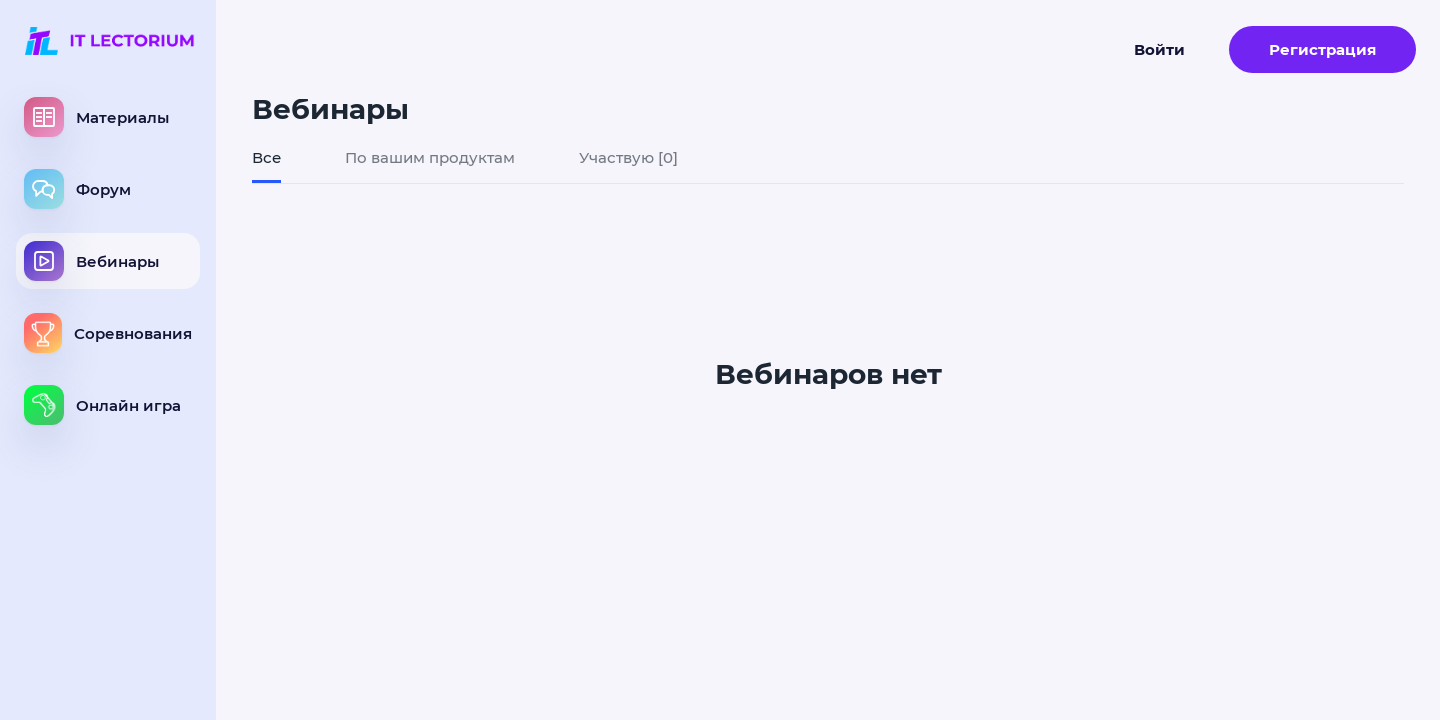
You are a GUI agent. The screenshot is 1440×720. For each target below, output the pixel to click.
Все (266, 157)
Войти (1159, 49)
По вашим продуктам (430, 157)
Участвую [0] (628, 157)
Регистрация (1322, 49)
